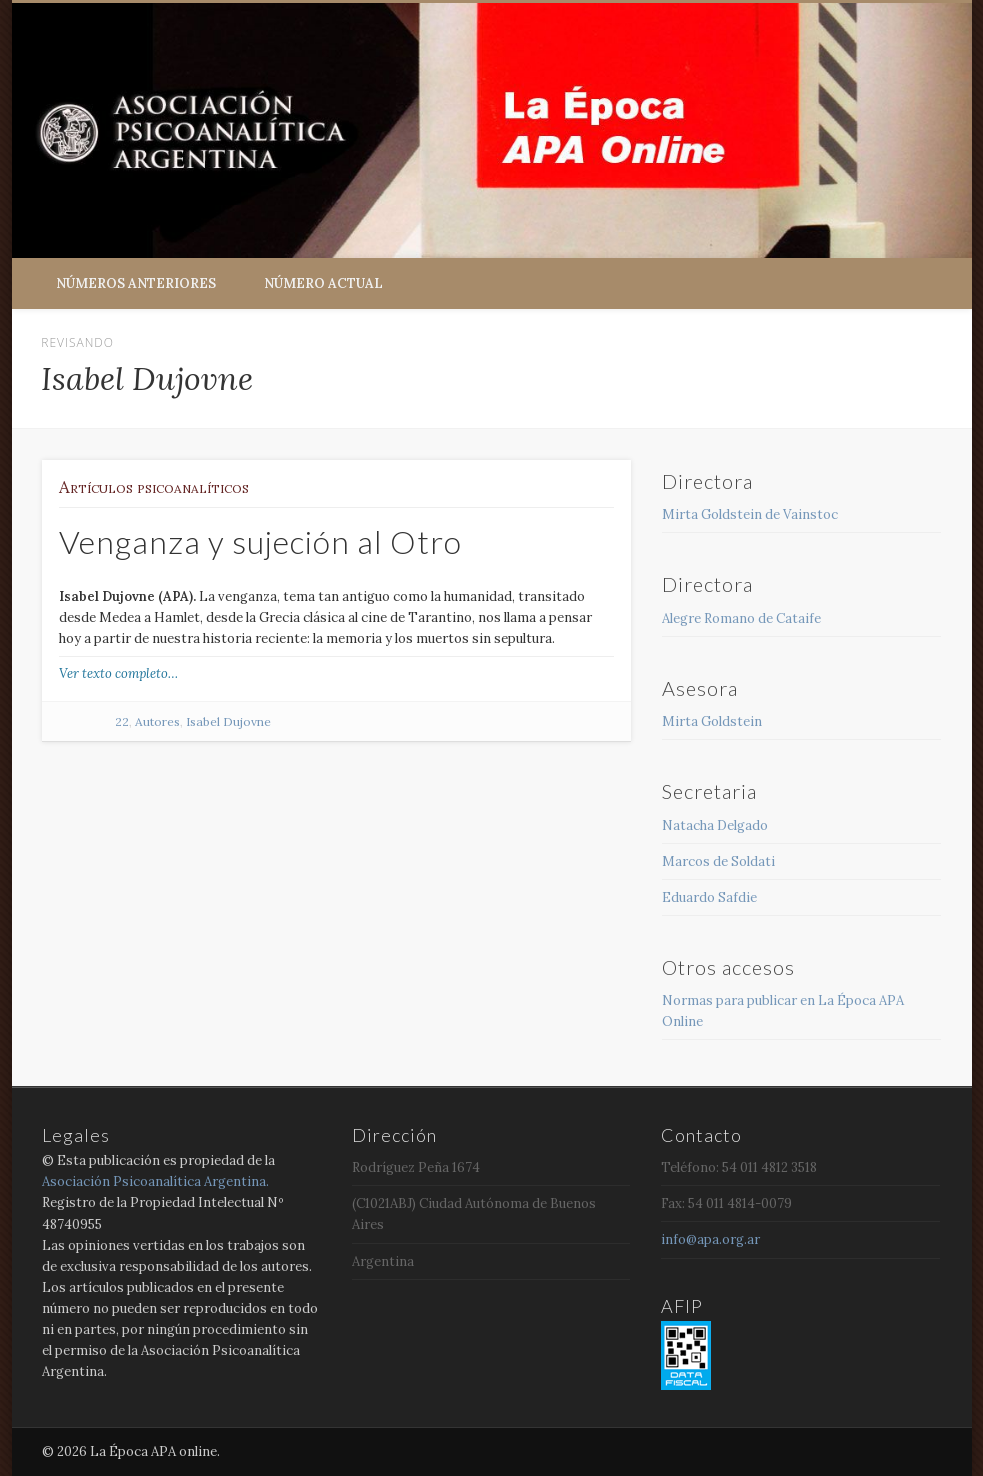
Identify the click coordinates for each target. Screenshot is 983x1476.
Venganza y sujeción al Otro (260, 541)
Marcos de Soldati (718, 861)
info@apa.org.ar (710, 1239)
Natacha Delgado (715, 825)
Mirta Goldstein (712, 721)
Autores (157, 721)
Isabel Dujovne (228, 721)
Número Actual (323, 283)
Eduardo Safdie (709, 897)
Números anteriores (136, 283)
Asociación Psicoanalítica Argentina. (155, 1181)
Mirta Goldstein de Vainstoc (750, 514)
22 (122, 721)
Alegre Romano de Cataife (741, 618)
